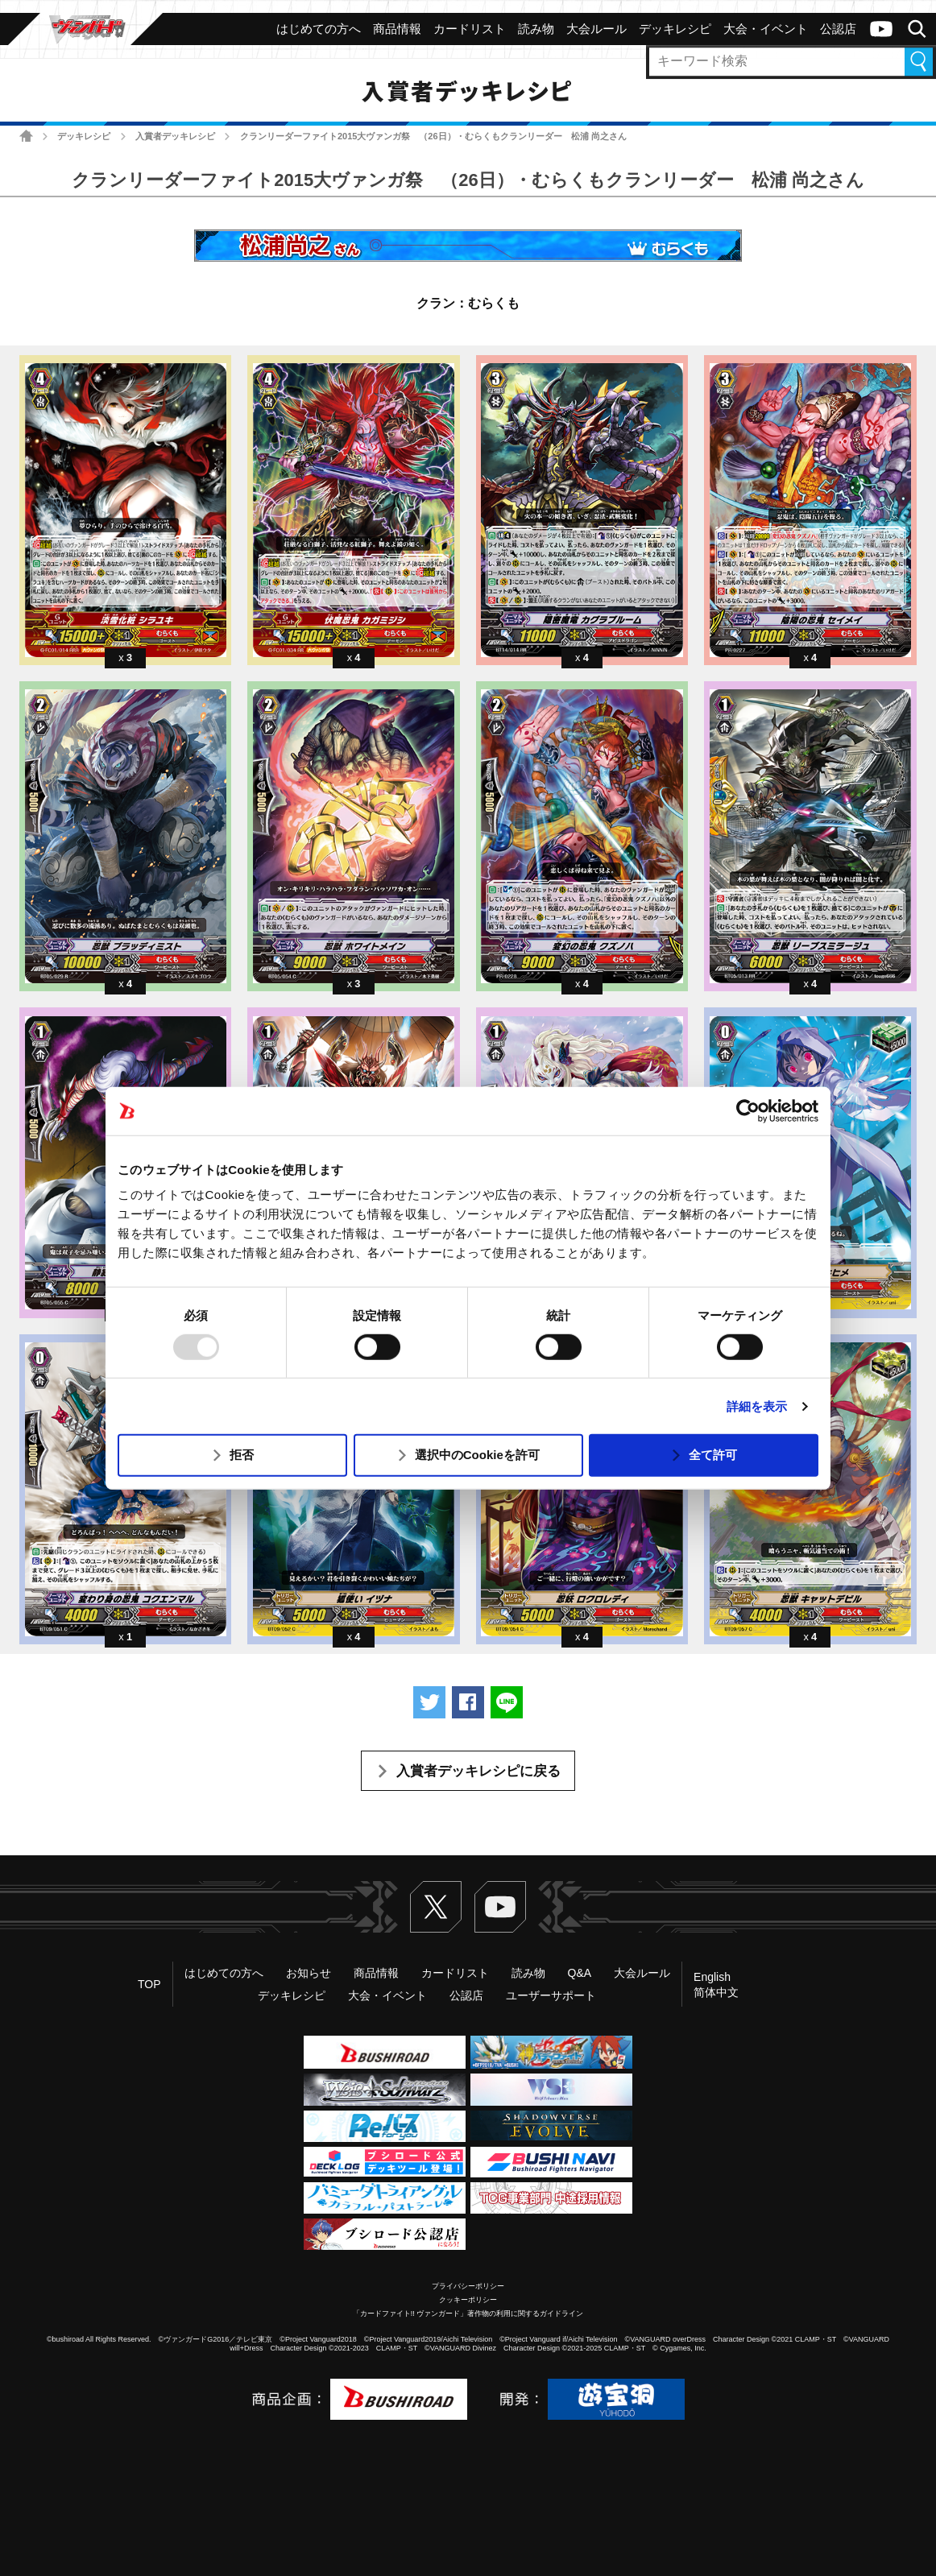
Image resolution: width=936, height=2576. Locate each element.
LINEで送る (507, 1702)
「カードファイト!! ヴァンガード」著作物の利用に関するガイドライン (468, 2313)
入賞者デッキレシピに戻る (478, 1771)
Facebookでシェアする (468, 1702)
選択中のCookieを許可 (477, 1455)
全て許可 (713, 1455)
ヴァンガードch (881, 29)
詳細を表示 (757, 1406)
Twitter (436, 1907)
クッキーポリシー (468, 2300)
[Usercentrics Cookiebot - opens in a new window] (747, 1110)
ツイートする (429, 1702)
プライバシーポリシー (468, 2286)
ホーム (26, 136)
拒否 (242, 1455)
